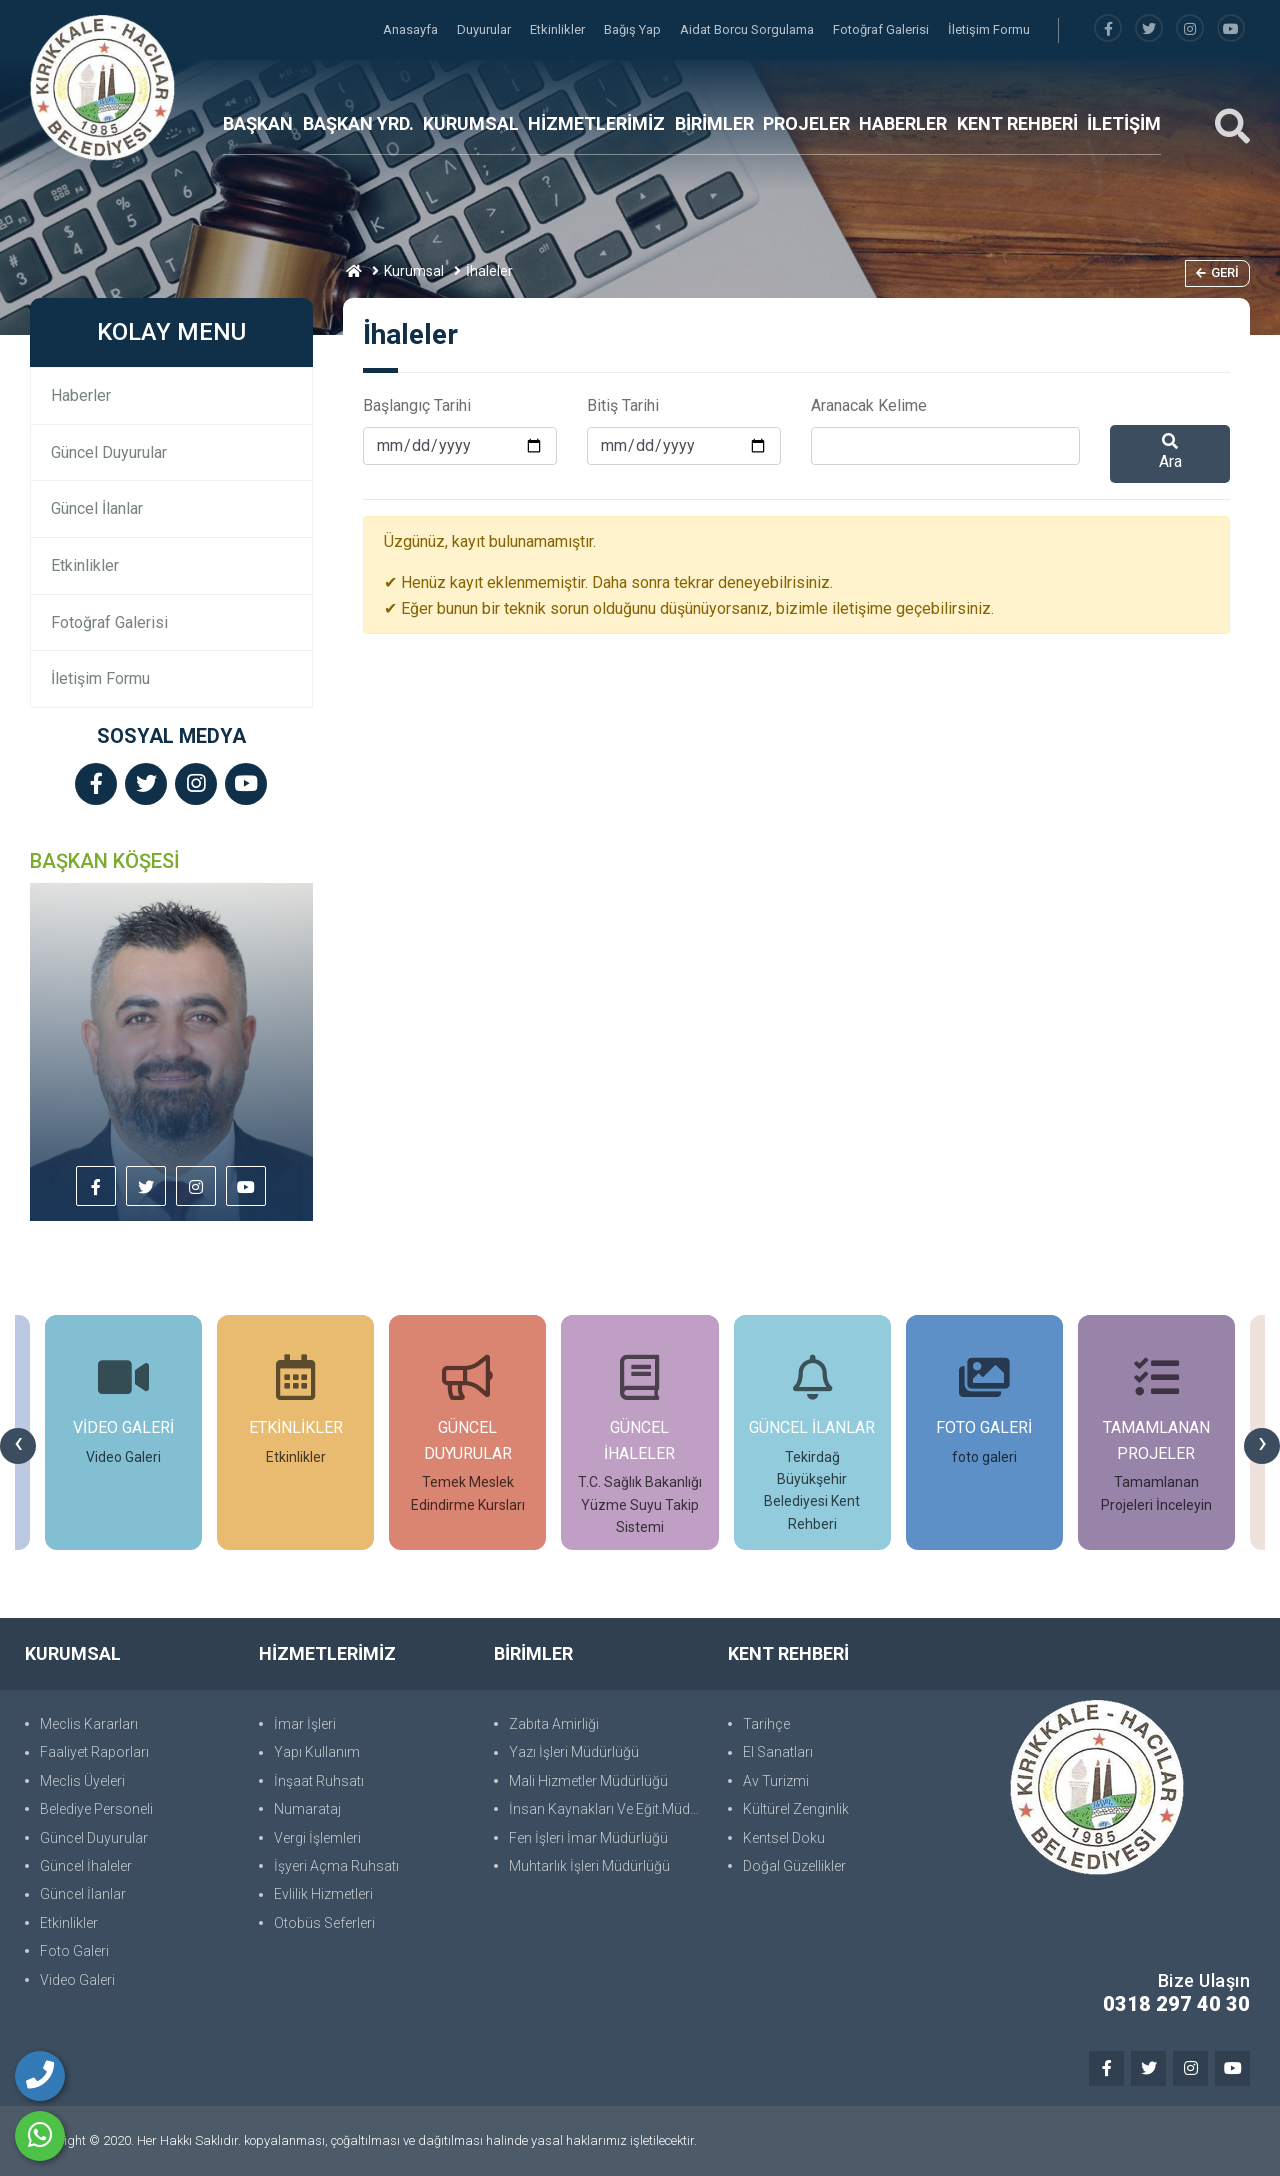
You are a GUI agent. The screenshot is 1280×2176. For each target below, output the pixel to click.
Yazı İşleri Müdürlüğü (574, 1752)
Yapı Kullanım (317, 1752)
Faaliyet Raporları (94, 1752)
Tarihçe (766, 1724)
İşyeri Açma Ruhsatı (336, 1866)
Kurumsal (414, 271)
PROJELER (806, 123)
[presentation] (18, 1446)
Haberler (81, 395)
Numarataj (307, 1809)
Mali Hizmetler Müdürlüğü (588, 1781)
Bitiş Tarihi (623, 405)
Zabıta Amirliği (554, 1724)
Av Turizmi (776, 1781)
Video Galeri (77, 1980)
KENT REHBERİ (1017, 123)
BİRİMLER (714, 123)
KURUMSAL (471, 123)
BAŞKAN (258, 123)
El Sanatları (778, 1752)
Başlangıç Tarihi (417, 405)
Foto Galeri (74, 1951)
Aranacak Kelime (869, 405)
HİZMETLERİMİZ (596, 123)
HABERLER (903, 123)
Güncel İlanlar (97, 508)
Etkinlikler (559, 29)
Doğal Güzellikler (794, 1866)
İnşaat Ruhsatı (319, 1781)
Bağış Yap (634, 29)
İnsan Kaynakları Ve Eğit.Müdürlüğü (608, 1809)
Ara (1170, 452)
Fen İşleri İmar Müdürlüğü (588, 1838)
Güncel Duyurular (109, 452)
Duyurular (485, 29)
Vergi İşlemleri (317, 1838)
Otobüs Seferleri (324, 1923)
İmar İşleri (305, 1724)
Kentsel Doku (784, 1838)
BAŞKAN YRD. (358, 123)
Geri (1217, 272)
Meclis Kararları (89, 1724)
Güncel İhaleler (86, 1866)
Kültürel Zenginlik (796, 1809)
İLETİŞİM (1124, 123)
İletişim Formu (989, 29)
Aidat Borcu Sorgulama (748, 29)
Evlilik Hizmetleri (323, 1894)
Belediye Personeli (96, 1809)
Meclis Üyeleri (82, 1781)
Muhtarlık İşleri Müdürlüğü (589, 1866)
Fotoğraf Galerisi (882, 29)
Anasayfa (412, 29)
